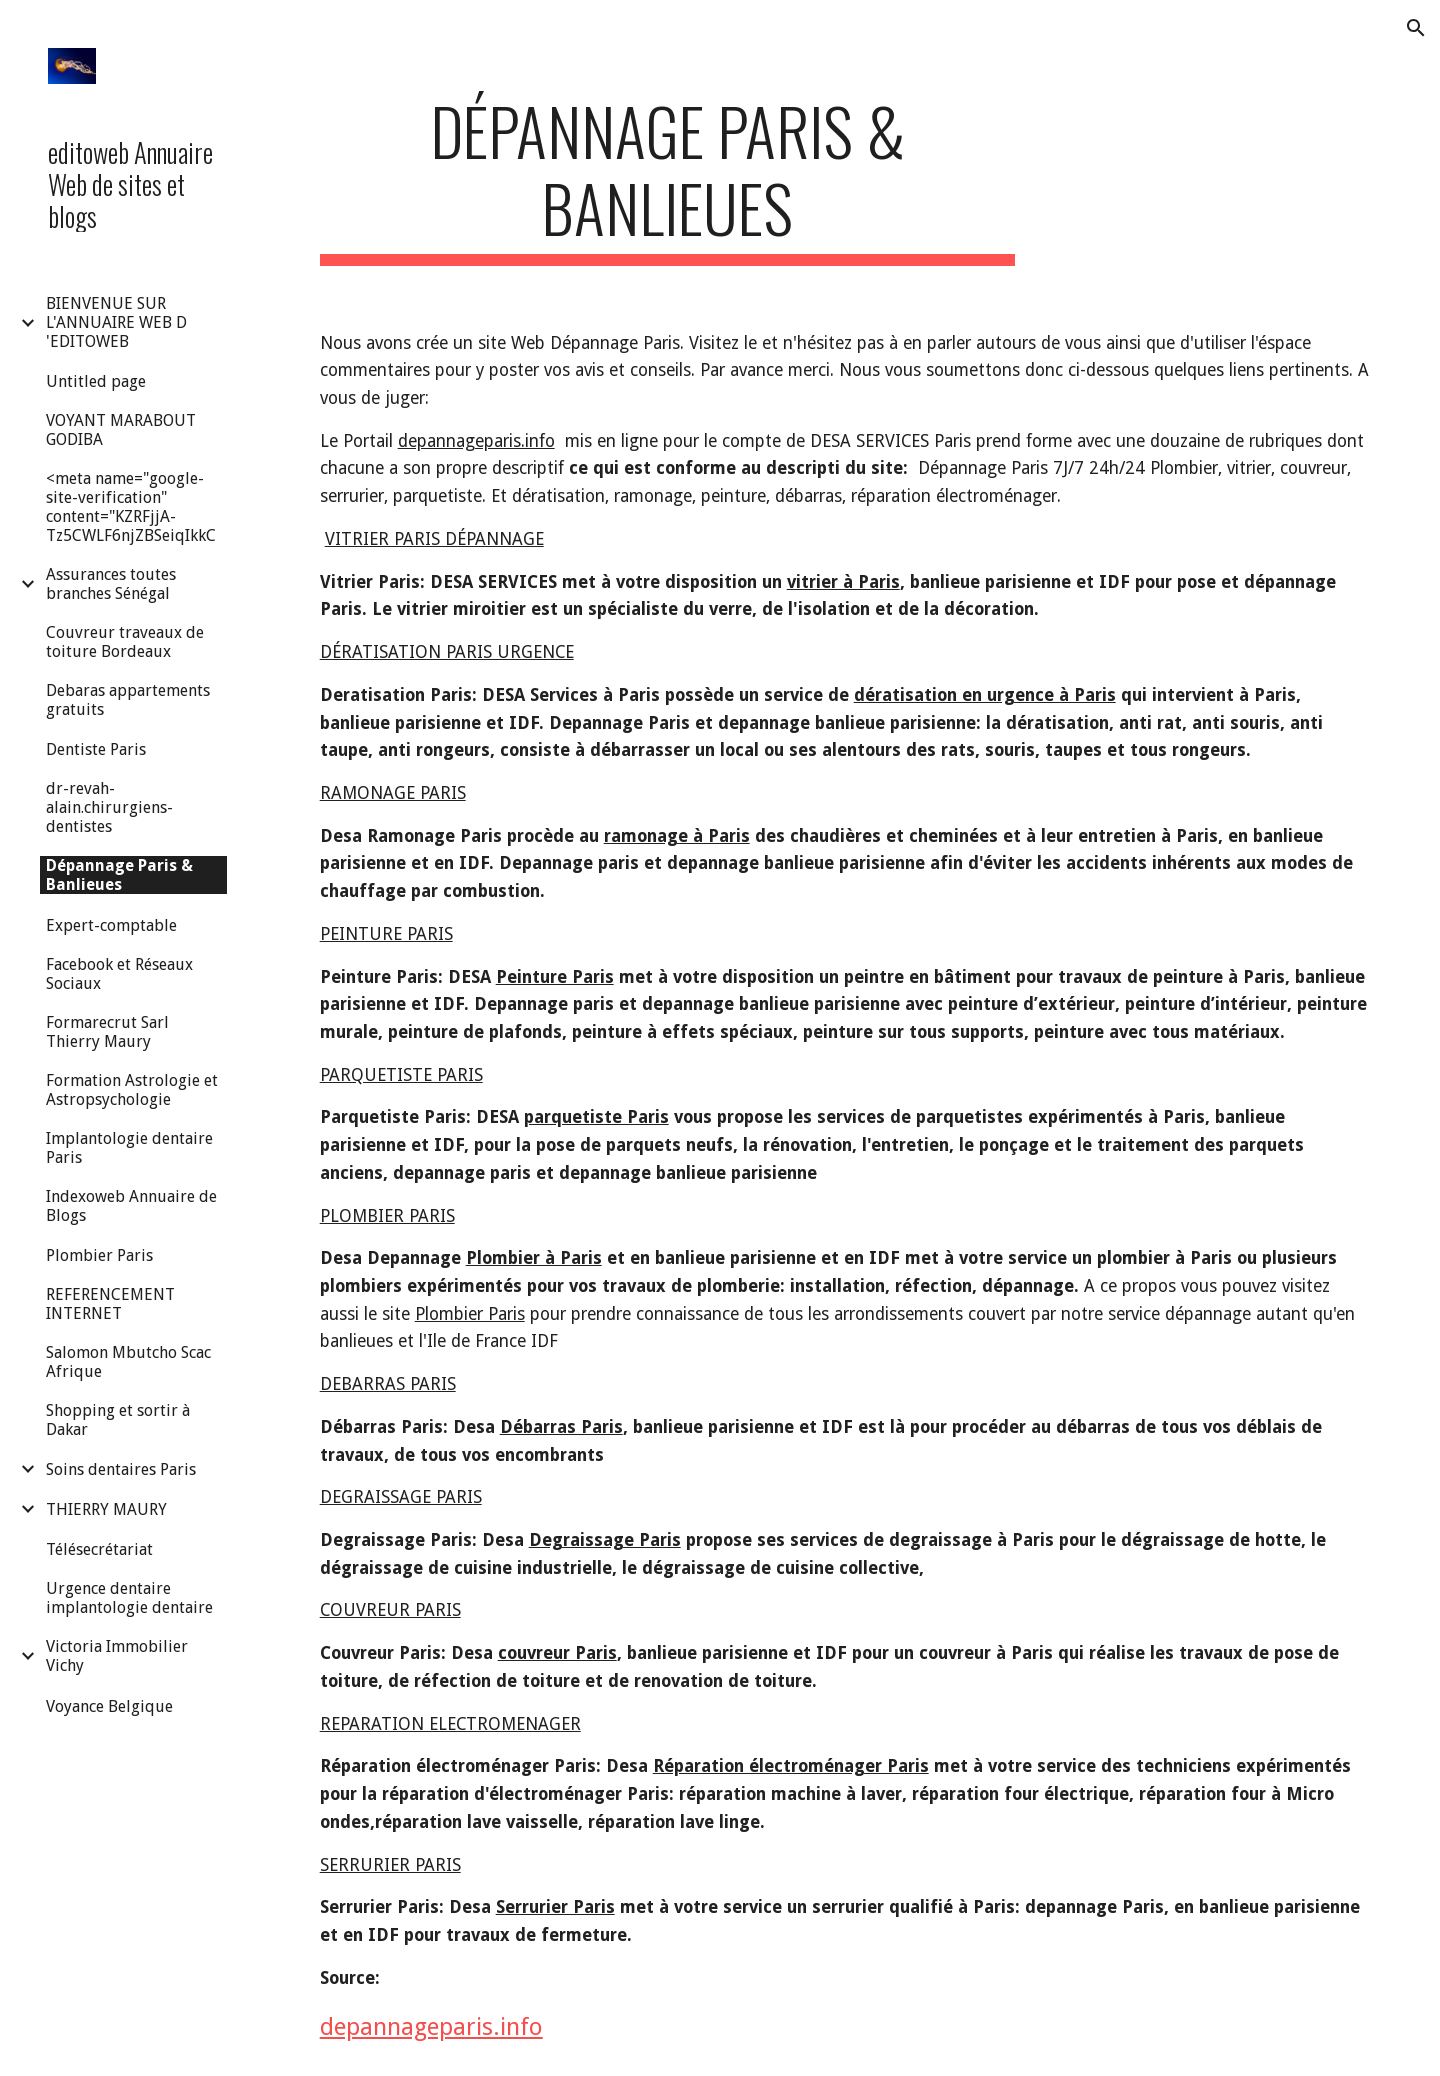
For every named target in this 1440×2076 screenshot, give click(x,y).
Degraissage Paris (605, 1540)
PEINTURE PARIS (386, 934)
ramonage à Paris (677, 836)
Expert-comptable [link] (111, 925)
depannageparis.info (476, 441)
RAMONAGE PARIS (393, 793)
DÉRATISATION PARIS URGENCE (447, 652)
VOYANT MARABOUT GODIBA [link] (121, 430)
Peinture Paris (555, 977)
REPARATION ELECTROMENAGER (450, 1724)
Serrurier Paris (555, 1907)
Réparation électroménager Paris (791, 1766)
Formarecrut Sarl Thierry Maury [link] (107, 1032)
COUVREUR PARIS (390, 1610)
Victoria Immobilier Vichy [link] (117, 1656)
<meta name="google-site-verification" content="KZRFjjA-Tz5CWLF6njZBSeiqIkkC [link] (131, 507)
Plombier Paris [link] (99, 1255)
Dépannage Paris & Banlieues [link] (119, 875)
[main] (667, 179)
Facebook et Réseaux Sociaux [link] (119, 974)
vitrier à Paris (843, 582)
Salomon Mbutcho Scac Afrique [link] (128, 1362)
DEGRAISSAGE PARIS (401, 1497)
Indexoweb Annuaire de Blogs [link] (131, 1206)
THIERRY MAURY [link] (106, 1509)
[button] (1416, 28)
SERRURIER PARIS (390, 1865)
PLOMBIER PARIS (387, 1216)
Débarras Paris (561, 1427)
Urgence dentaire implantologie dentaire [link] (129, 1598)
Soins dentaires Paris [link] (121, 1469)
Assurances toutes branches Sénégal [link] (111, 584)
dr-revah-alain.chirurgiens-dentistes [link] (109, 807)
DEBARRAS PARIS (388, 1384)
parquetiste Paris (596, 1117)
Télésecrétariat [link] (99, 1549)
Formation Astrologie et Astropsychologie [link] (132, 1090)
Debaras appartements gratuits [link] (128, 700)
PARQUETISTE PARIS (401, 1075)
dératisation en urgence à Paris (985, 695)
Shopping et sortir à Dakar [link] (118, 1420)
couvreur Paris (557, 1653)
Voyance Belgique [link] (109, 1706)
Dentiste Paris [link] (96, 749)
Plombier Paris (470, 1314)
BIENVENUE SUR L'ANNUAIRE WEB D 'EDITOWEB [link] (116, 322)
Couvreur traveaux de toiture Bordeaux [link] (125, 642)
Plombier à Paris (534, 1258)
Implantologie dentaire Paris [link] (129, 1148)
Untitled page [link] (96, 381)
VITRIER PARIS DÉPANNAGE (434, 539)
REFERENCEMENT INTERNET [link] (110, 1304)
